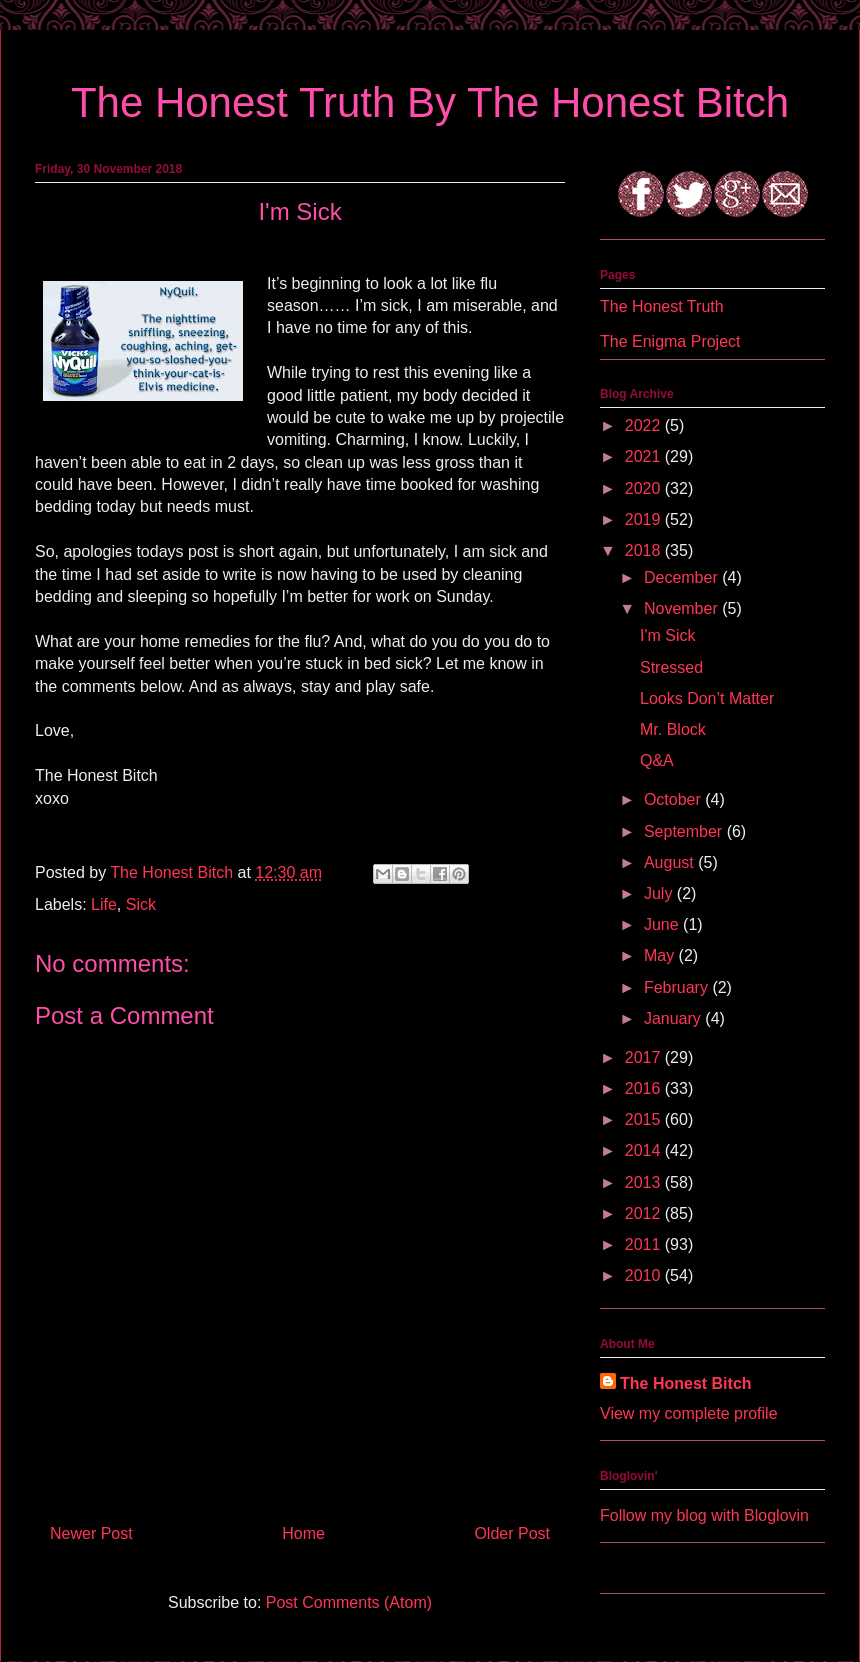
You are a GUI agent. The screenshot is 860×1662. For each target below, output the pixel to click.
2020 (645, 488)
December (683, 577)
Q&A (657, 760)
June (663, 924)
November (683, 608)
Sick (141, 904)
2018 (645, 550)
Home (303, 1533)
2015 (645, 1119)
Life (104, 904)
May (661, 955)
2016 (645, 1088)
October (674, 799)
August (671, 862)
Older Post (512, 1533)
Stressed (671, 667)
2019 (645, 519)
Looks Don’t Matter (707, 698)
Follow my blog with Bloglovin (704, 1515)
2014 (645, 1150)
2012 (645, 1213)
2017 (645, 1057)
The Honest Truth (662, 306)
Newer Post (91, 1533)
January (674, 1018)
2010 (645, 1275)
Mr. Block (673, 729)
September (685, 831)
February (678, 987)
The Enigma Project (670, 341)
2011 (645, 1244)
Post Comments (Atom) (349, 1602)
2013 (645, 1182)
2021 (645, 456)
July (660, 893)
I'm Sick (668, 635)
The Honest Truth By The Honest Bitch (430, 102)
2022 (645, 425)
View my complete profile (689, 1413)
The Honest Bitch (173, 872)
